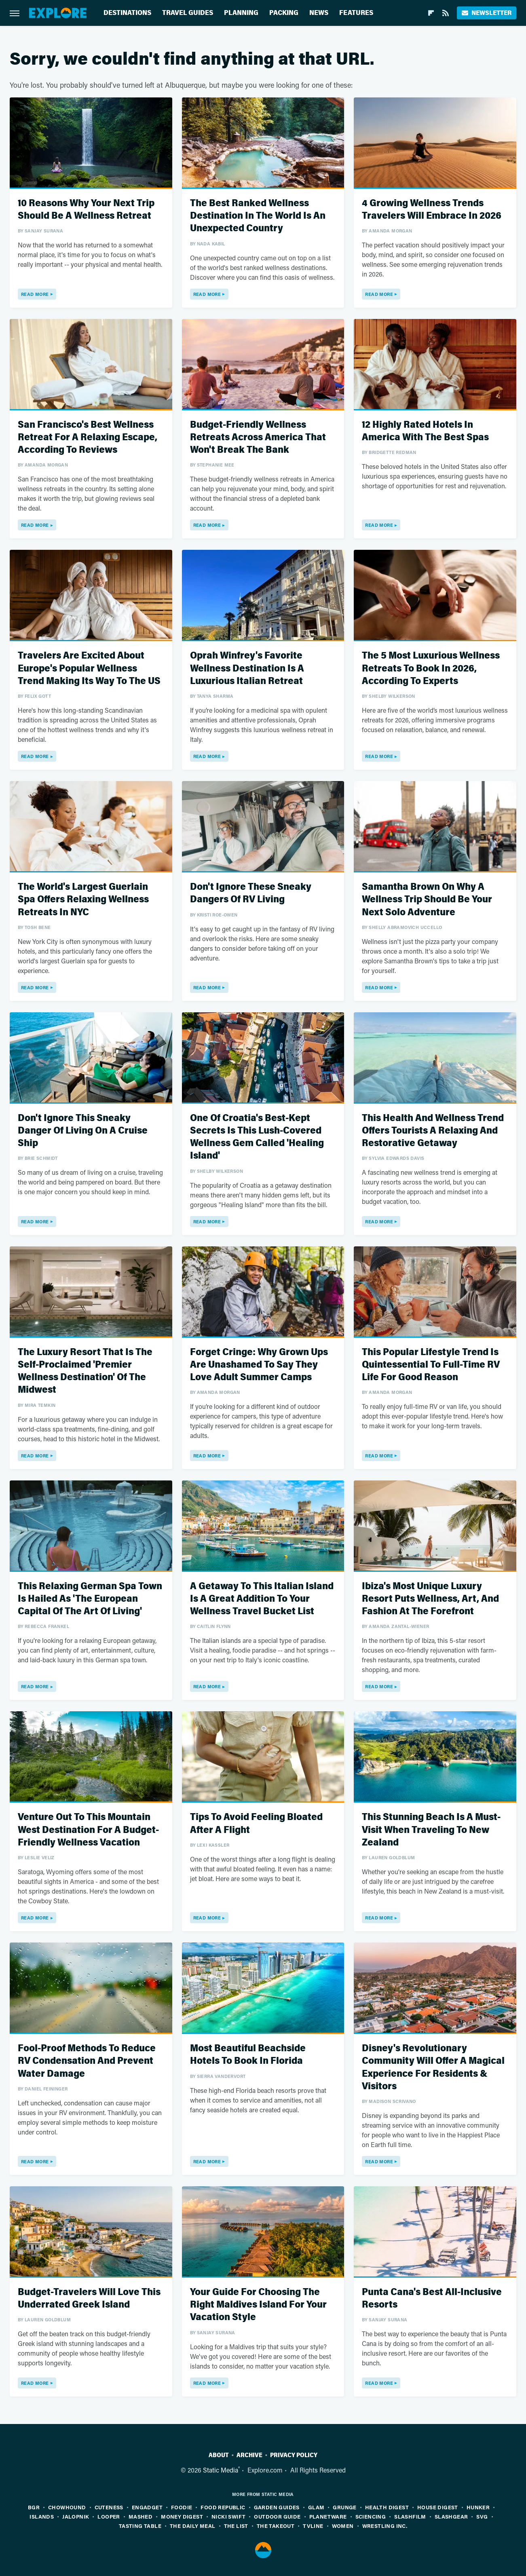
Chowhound (67, 2507)
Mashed (140, 2516)
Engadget (147, 2507)
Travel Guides (187, 12)
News (318, 12)
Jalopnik (75, 2516)
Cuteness (109, 2507)
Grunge (344, 2507)
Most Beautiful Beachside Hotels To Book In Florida (248, 2054)
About (219, 2455)
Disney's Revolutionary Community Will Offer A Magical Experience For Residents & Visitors (433, 2067)
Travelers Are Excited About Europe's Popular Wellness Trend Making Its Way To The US (89, 668)
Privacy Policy (293, 2455)
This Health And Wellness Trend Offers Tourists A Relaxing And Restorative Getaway (433, 1130)
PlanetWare (328, 2516)
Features (356, 12)
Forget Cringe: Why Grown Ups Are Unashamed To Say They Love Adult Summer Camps (259, 1364)
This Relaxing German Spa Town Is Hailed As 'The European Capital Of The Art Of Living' (90, 1598)
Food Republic (223, 2507)
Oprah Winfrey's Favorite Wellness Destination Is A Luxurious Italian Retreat (247, 668)
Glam (316, 2507)
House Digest (437, 2507)
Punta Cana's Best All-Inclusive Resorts (432, 2298)
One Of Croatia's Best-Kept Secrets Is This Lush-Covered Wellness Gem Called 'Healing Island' (257, 1137)
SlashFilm (410, 2516)
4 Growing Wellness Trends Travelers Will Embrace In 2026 (431, 209)
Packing (283, 12)
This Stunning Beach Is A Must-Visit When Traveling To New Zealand (431, 1829)
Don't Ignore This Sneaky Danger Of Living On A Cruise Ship (83, 1130)
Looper (108, 2516)
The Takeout (275, 2525)
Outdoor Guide (277, 2516)
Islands (42, 2516)
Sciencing (370, 2516)
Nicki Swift (228, 2516)
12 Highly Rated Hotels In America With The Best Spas (425, 431)
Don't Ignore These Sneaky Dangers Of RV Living (250, 893)
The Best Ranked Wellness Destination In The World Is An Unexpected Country (257, 215)
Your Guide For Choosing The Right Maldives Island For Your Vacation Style (258, 2304)
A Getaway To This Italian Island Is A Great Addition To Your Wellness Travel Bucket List (262, 1598)
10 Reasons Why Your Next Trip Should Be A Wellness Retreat (86, 209)
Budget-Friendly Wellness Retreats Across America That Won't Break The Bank (258, 437)
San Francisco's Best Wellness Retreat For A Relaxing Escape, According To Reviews (87, 437)
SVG (482, 2516)
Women (343, 2525)
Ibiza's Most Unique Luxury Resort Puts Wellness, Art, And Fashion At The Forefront (430, 1598)
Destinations (127, 12)
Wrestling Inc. (385, 2525)
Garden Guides (277, 2507)
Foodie (181, 2507)
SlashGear (451, 2516)
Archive (249, 2455)
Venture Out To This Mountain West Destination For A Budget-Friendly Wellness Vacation (88, 1829)
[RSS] (445, 13)
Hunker (478, 2507)
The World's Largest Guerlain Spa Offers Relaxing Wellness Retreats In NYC (83, 899)
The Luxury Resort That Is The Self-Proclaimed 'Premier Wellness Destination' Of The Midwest (85, 1371)
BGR (34, 2507)
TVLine (313, 2525)
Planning (241, 12)
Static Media (220, 2470)
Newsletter (486, 13)
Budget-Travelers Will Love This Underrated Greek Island (89, 2298)
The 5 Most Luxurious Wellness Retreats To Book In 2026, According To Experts (431, 668)
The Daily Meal (192, 2525)
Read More (35, 294)
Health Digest (387, 2507)
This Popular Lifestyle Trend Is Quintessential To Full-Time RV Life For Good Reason (431, 1364)
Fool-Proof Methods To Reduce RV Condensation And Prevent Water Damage (87, 2060)
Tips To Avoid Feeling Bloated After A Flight (256, 1823)
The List (236, 2525)
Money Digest (182, 2516)
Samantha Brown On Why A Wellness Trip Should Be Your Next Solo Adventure (427, 899)
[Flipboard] (431, 13)
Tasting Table (140, 2525)
